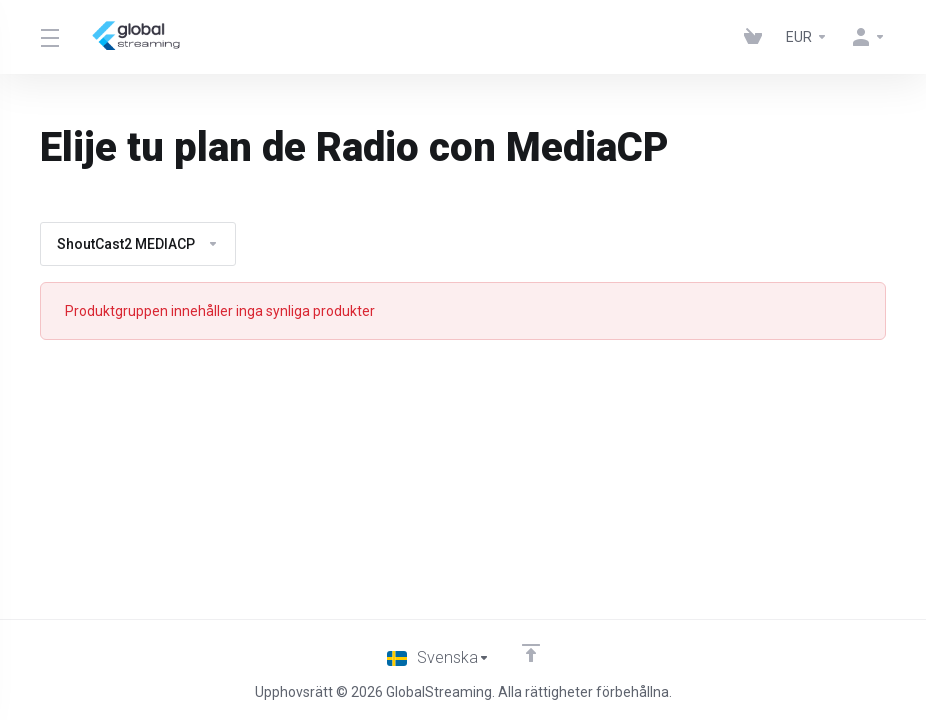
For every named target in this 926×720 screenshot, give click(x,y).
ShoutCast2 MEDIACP (138, 244)
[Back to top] (532, 653)
